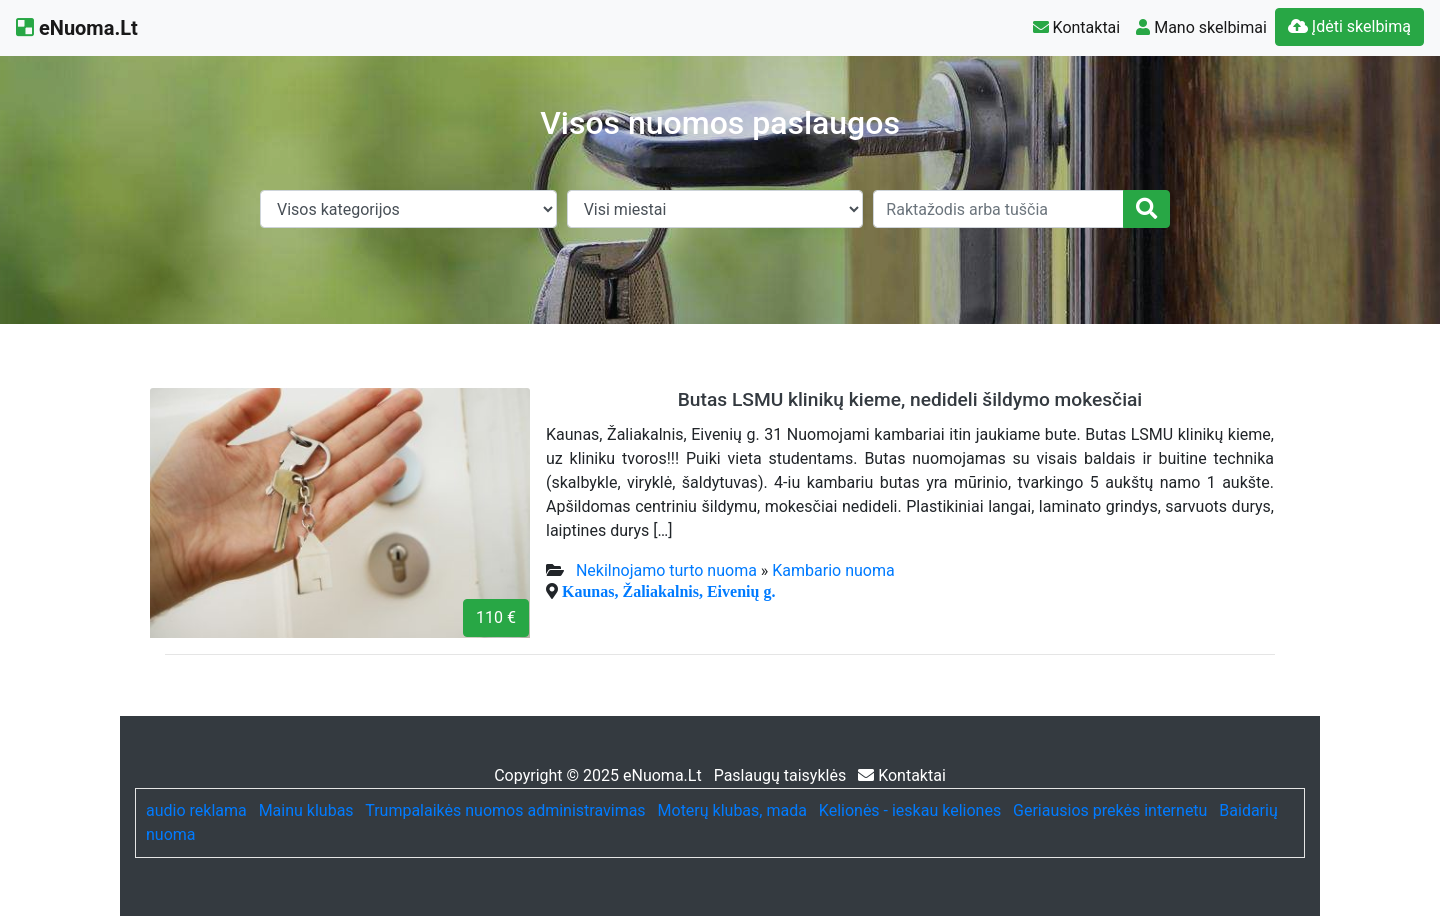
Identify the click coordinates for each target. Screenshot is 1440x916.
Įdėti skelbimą (1349, 26)
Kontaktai (1077, 27)
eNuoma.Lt (77, 28)
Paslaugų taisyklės (782, 775)
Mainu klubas (306, 810)
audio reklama (196, 810)
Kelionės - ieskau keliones (910, 810)
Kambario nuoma (833, 570)
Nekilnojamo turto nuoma (666, 570)
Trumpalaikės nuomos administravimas (505, 810)
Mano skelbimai (1201, 27)
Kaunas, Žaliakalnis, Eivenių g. (668, 591)
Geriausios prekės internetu (1110, 810)
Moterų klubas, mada (732, 810)
